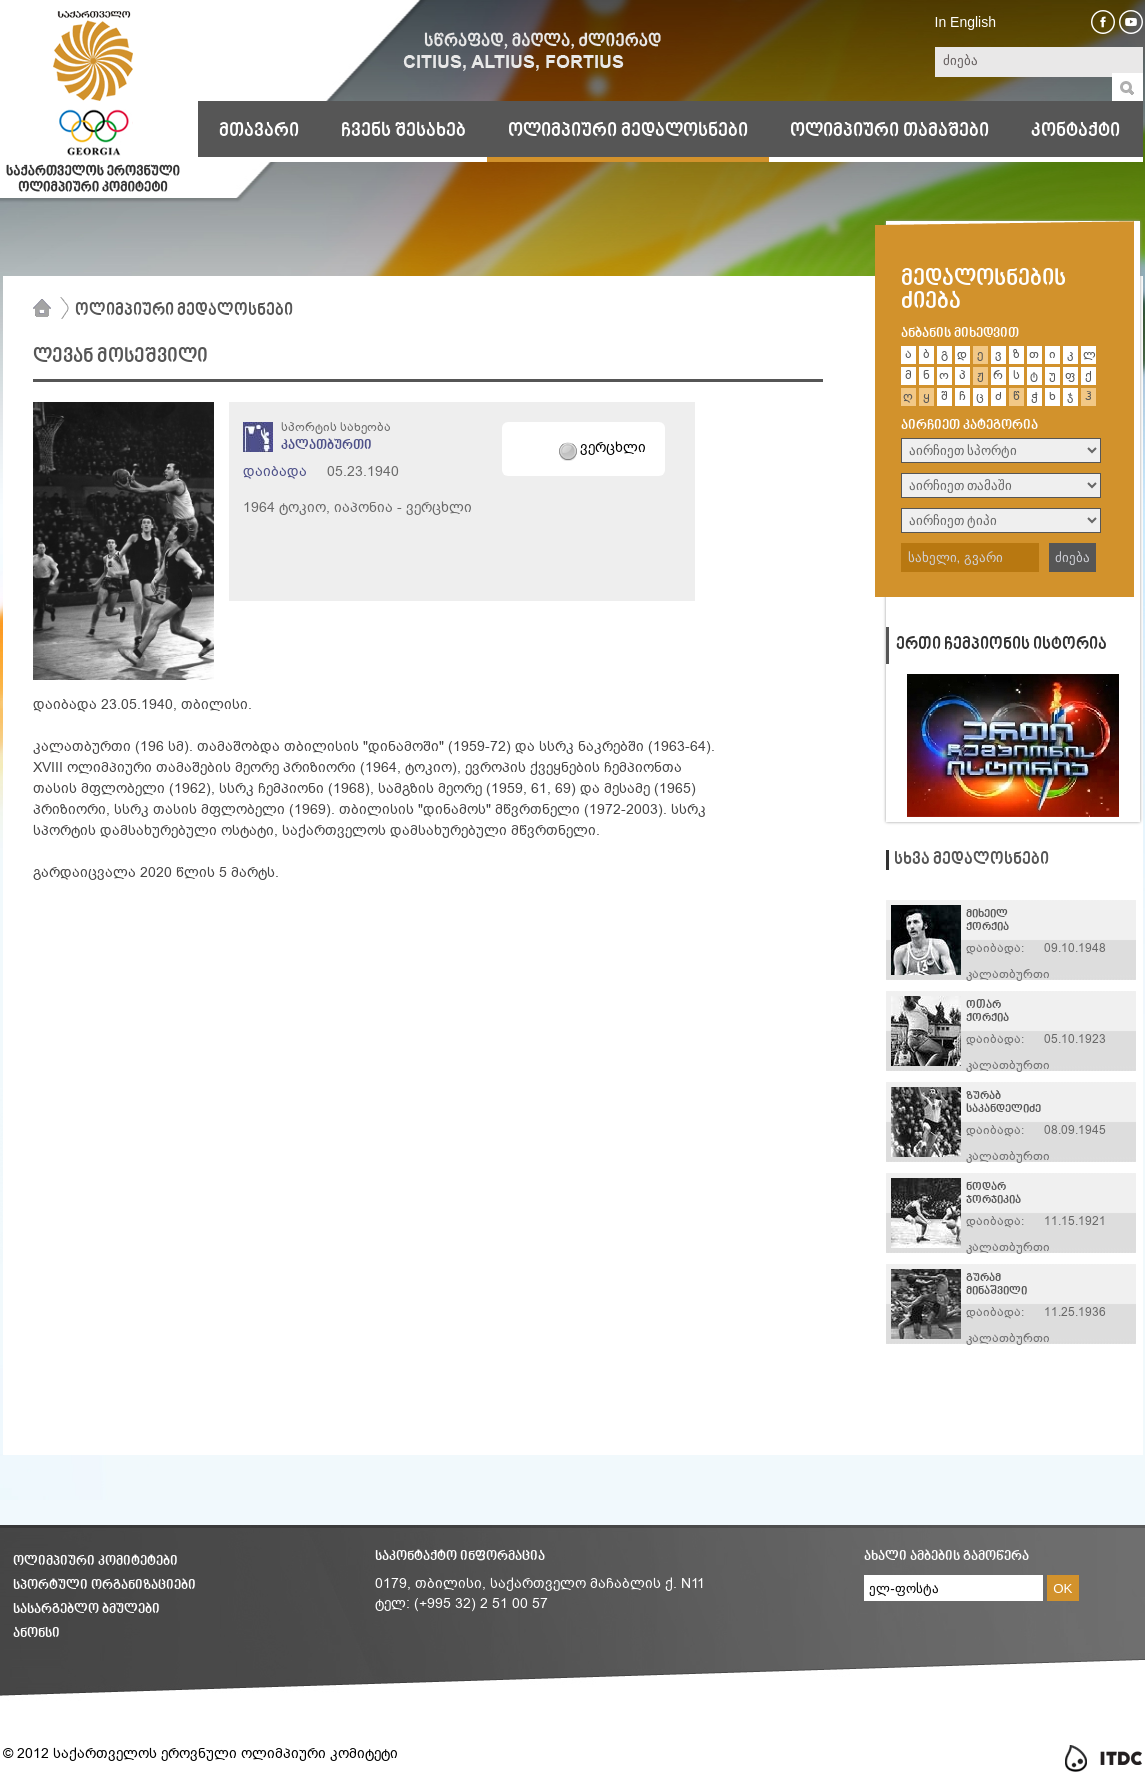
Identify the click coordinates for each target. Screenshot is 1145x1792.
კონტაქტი (1075, 131)
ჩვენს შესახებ (403, 131)
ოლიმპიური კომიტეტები (95, 1561)
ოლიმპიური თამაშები (889, 131)
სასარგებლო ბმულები (86, 1609)
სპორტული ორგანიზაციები (104, 1585)
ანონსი (36, 1633)
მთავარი (259, 131)
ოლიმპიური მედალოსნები (628, 131)
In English (965, 22)
